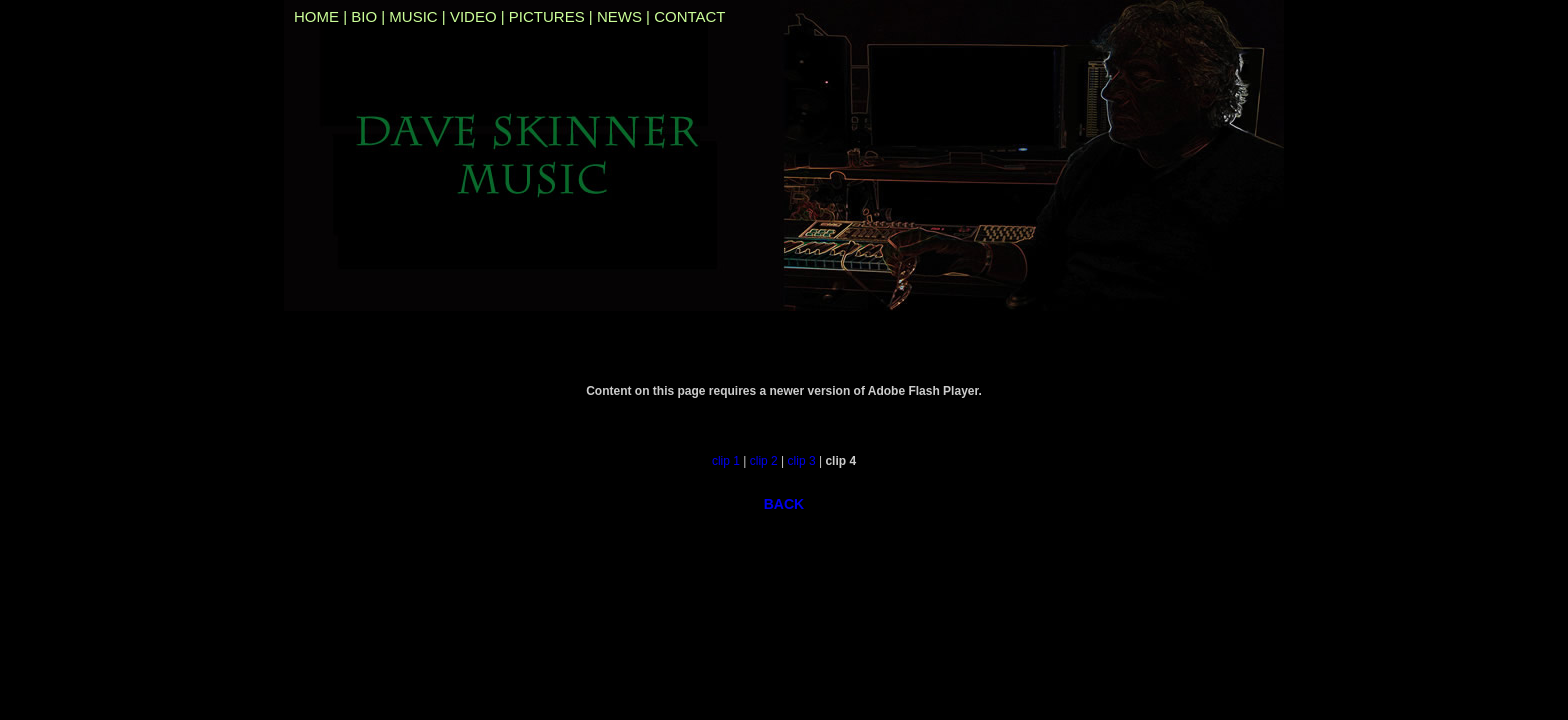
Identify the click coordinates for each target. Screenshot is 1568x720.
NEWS (619, 16)
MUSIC (413, 16)
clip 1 (726, 461)
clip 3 (802, 461)
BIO (364, 16)
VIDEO (473, 16)
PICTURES (547, 16)
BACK (784, 504)
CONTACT (689, 16)
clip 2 (764, 461)
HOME (316, 16)
